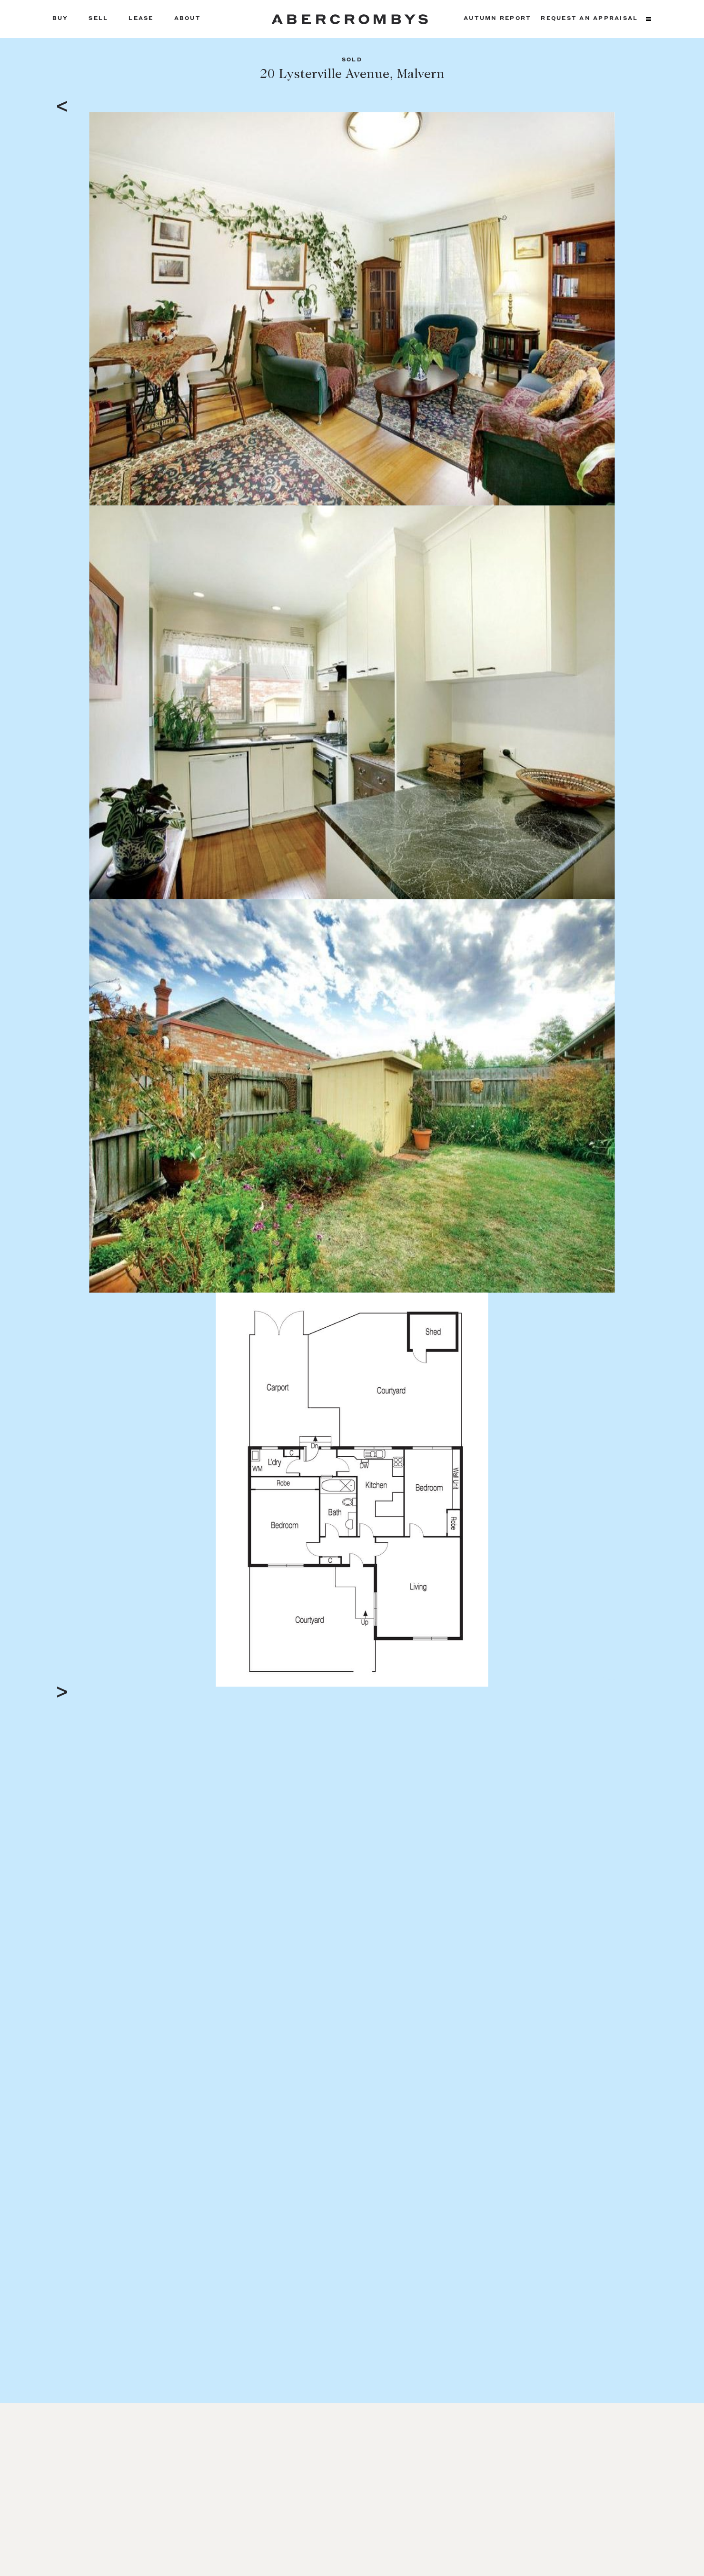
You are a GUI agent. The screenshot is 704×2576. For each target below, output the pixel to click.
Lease (141, 18)
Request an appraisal (589, 18)
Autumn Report (497, 18)
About (187, 18)
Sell (98, 18)
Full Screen (596, 1679)
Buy (60, 18)
